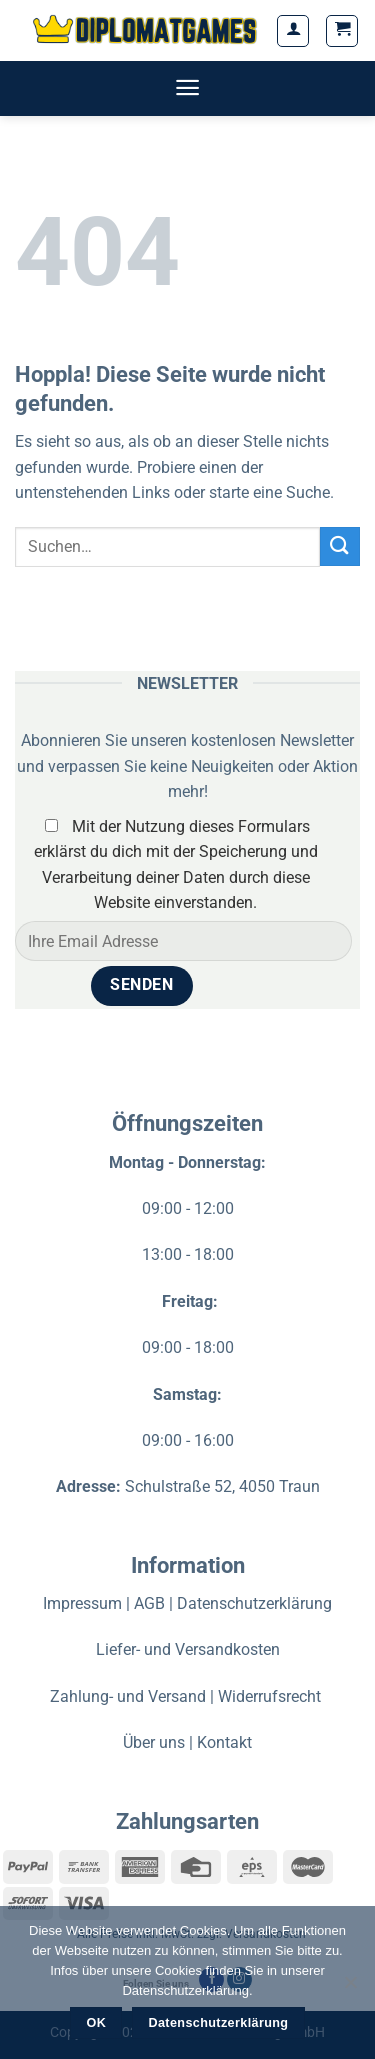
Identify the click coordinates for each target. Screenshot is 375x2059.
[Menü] (187, 87)
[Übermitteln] (340, 546)
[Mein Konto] (293, 31)
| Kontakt (220, 1742)
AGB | (155, 1603)
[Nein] (350, 1988)
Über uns (154, 1742)
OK (97, 2023)
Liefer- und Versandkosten (188, 1649)
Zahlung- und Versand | (134, 1696)
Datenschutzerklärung (254, 1603)
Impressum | (88, 1603)
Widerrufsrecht (271, 1696)
